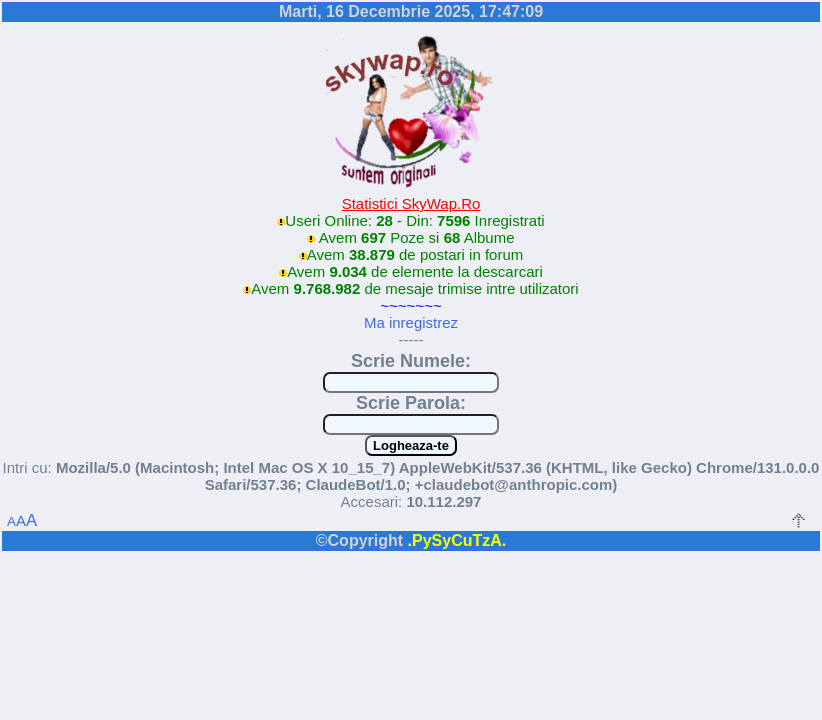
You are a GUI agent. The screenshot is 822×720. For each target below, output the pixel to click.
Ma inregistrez (411, 322)
